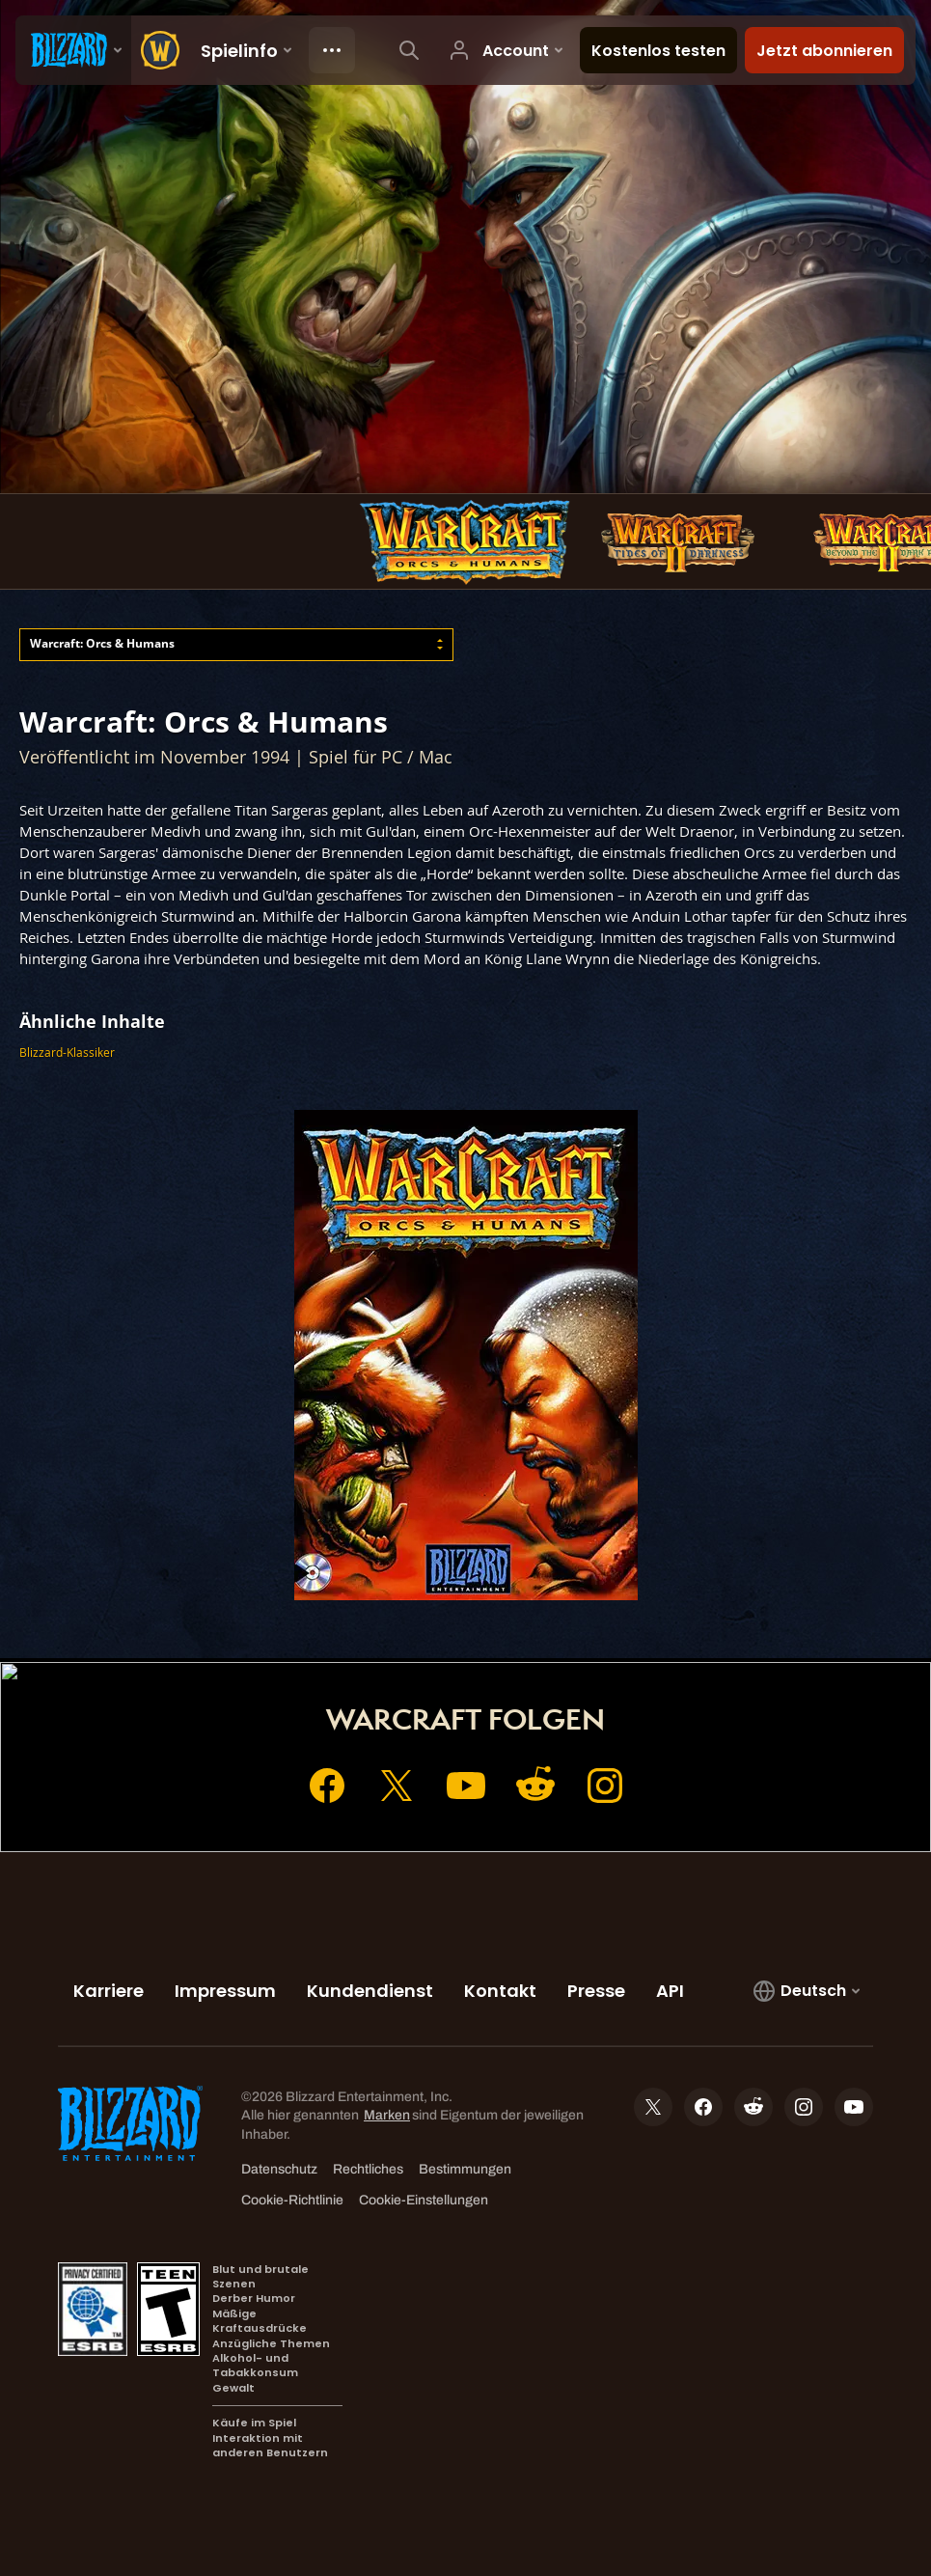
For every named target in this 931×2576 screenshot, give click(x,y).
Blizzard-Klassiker (67, 1052)
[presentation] (73, 50)
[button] (236, 644)
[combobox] (236, 644)
